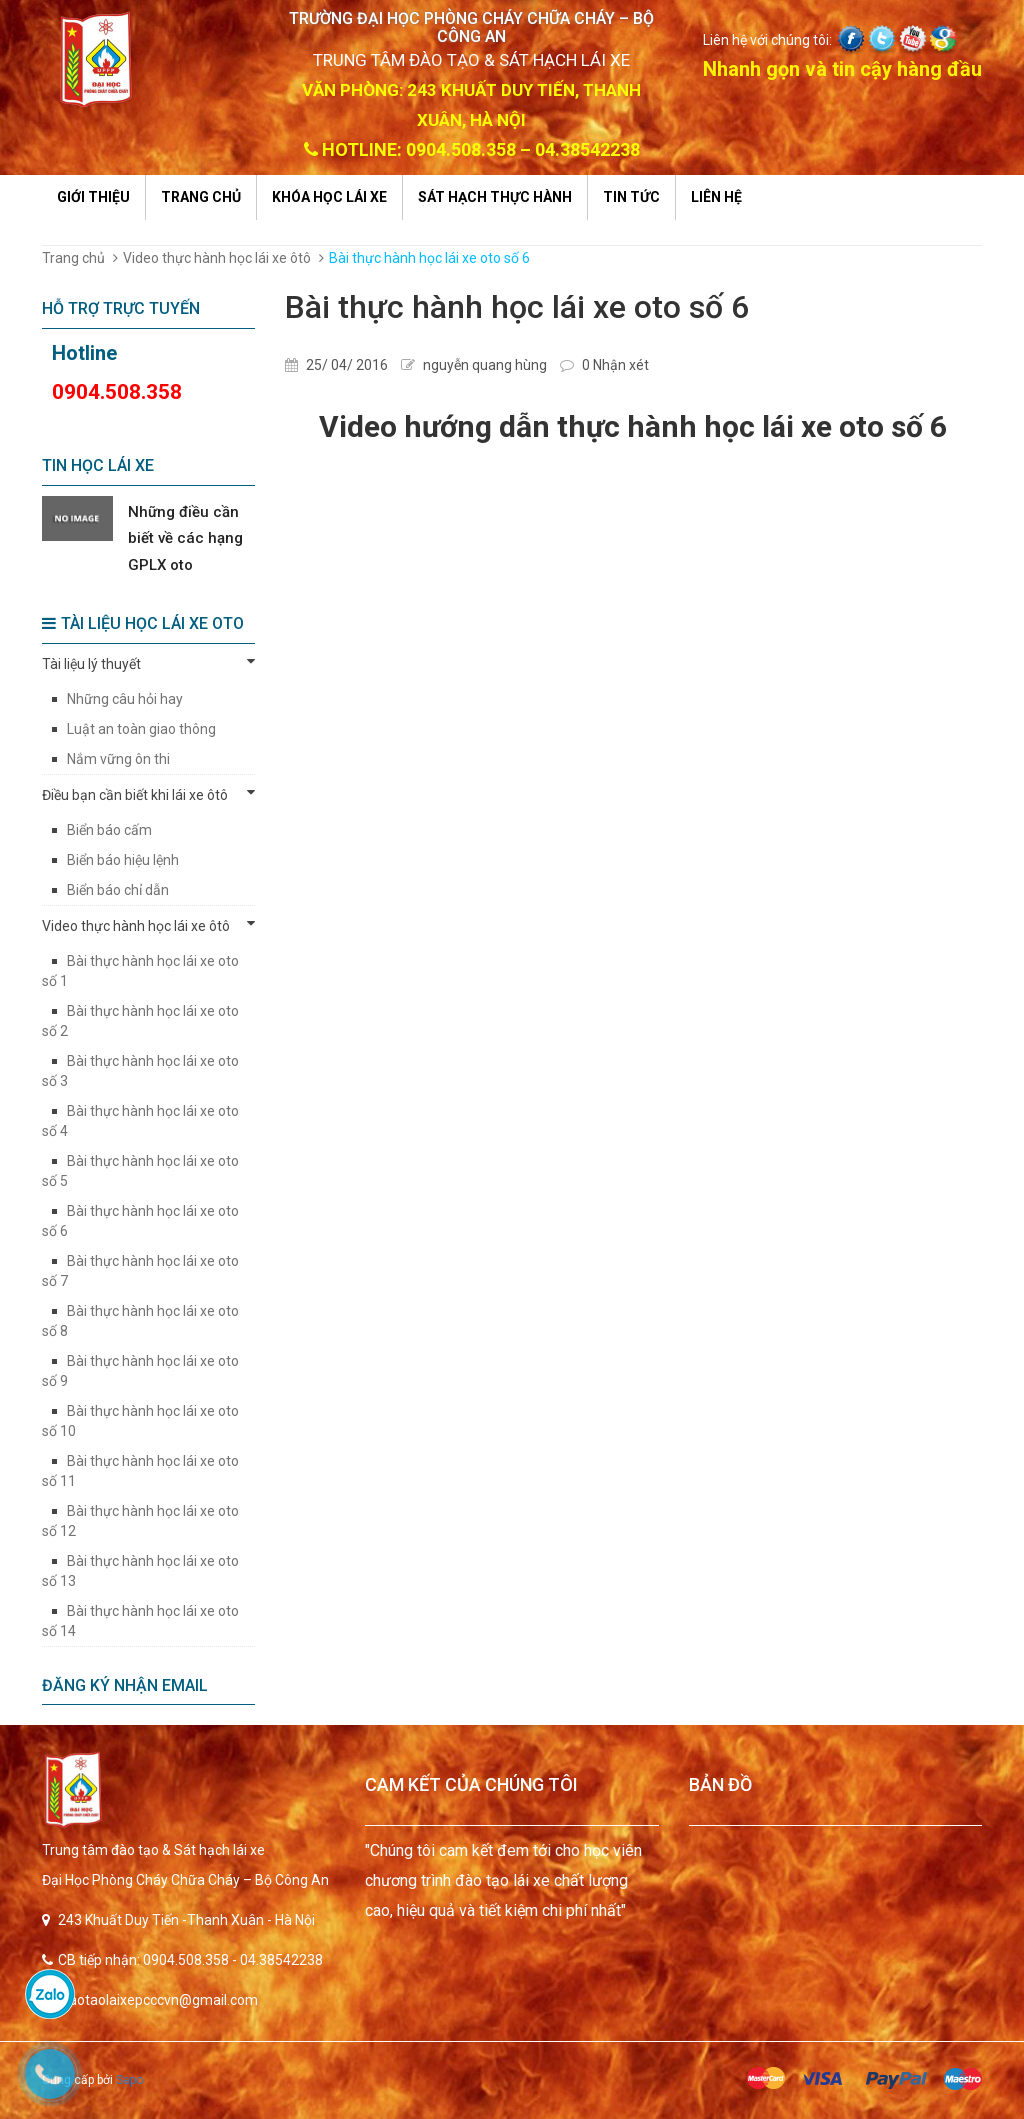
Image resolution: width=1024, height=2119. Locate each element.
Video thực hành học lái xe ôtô (217, 258)
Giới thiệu (93, 197)
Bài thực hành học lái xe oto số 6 (140, 1221)
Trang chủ (201, 197)
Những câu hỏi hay (125, 699)
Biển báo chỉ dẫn (118, 890)
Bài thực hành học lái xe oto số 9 (140, 1371)
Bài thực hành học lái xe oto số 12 (140, 1521)
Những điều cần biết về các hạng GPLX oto (185, 538)
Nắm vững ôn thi (118, 759)
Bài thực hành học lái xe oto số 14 (140, 1621)
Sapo (129, 2080)
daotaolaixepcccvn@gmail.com (159, 2000)
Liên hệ (716, 197)
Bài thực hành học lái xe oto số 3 (140, 1071)
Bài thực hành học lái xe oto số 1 (140, 971)
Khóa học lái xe (329, 197)
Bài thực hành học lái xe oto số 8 (140, 1321)
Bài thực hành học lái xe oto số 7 (140, 1271)
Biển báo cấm (109, 830)
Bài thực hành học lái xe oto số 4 (140, 1121)
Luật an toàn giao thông (141, 729)
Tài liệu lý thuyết (148, 663)
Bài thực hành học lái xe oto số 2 (140, 1021)
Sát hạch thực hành (495, 197)
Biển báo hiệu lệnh (123, 860)
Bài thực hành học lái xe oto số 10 (140, 1421)
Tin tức (631, 197)
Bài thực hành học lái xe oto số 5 (140, 1171)
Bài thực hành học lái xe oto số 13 (140, 1571)
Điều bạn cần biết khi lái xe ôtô (148, 794)
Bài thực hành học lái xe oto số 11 (140, 1471)
